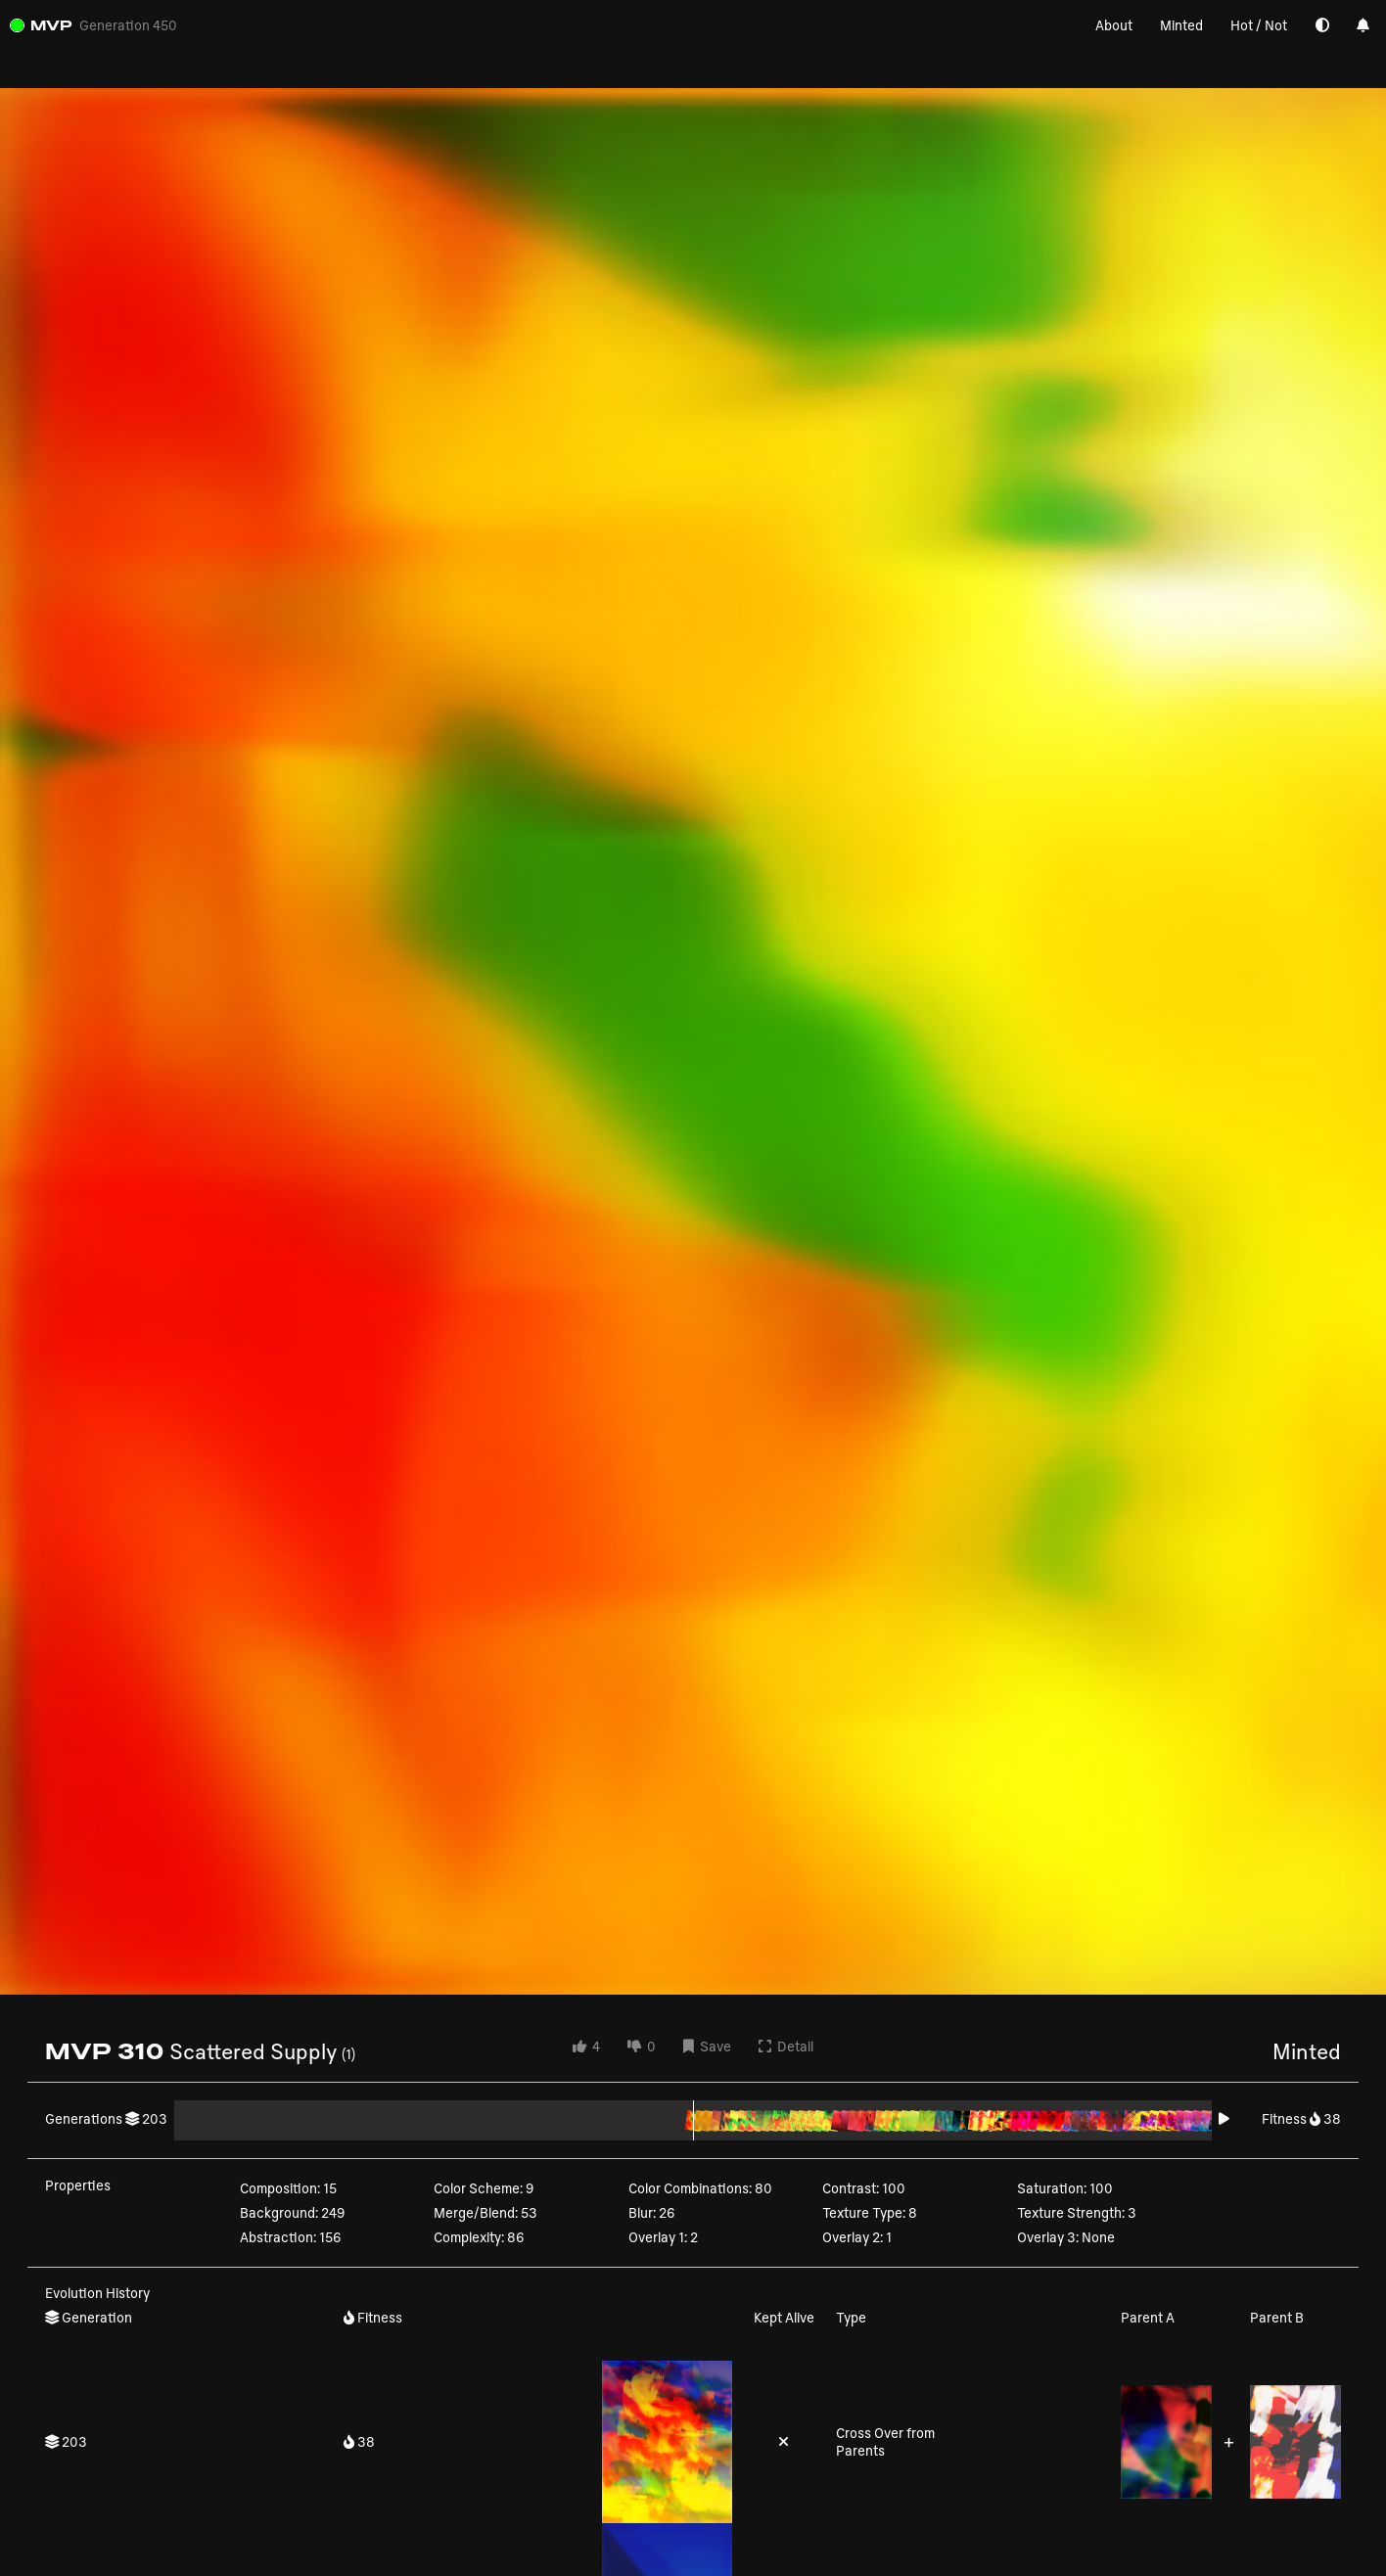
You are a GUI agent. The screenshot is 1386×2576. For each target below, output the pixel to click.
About (1113, 25)
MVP (51, 25)
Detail (786, 2046)
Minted (1181, 25)
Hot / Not (1258, 25)
